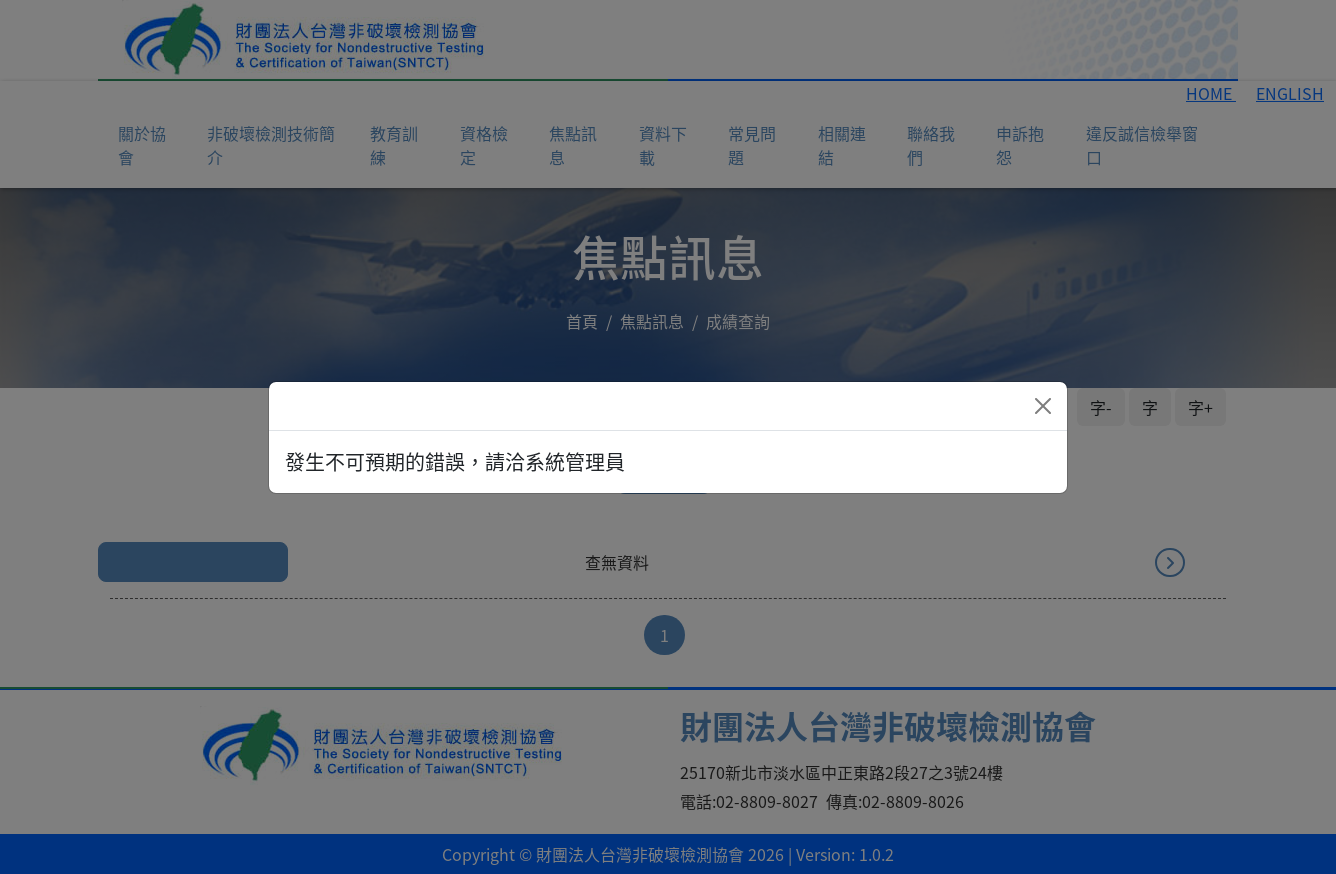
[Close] (1043, 406)
